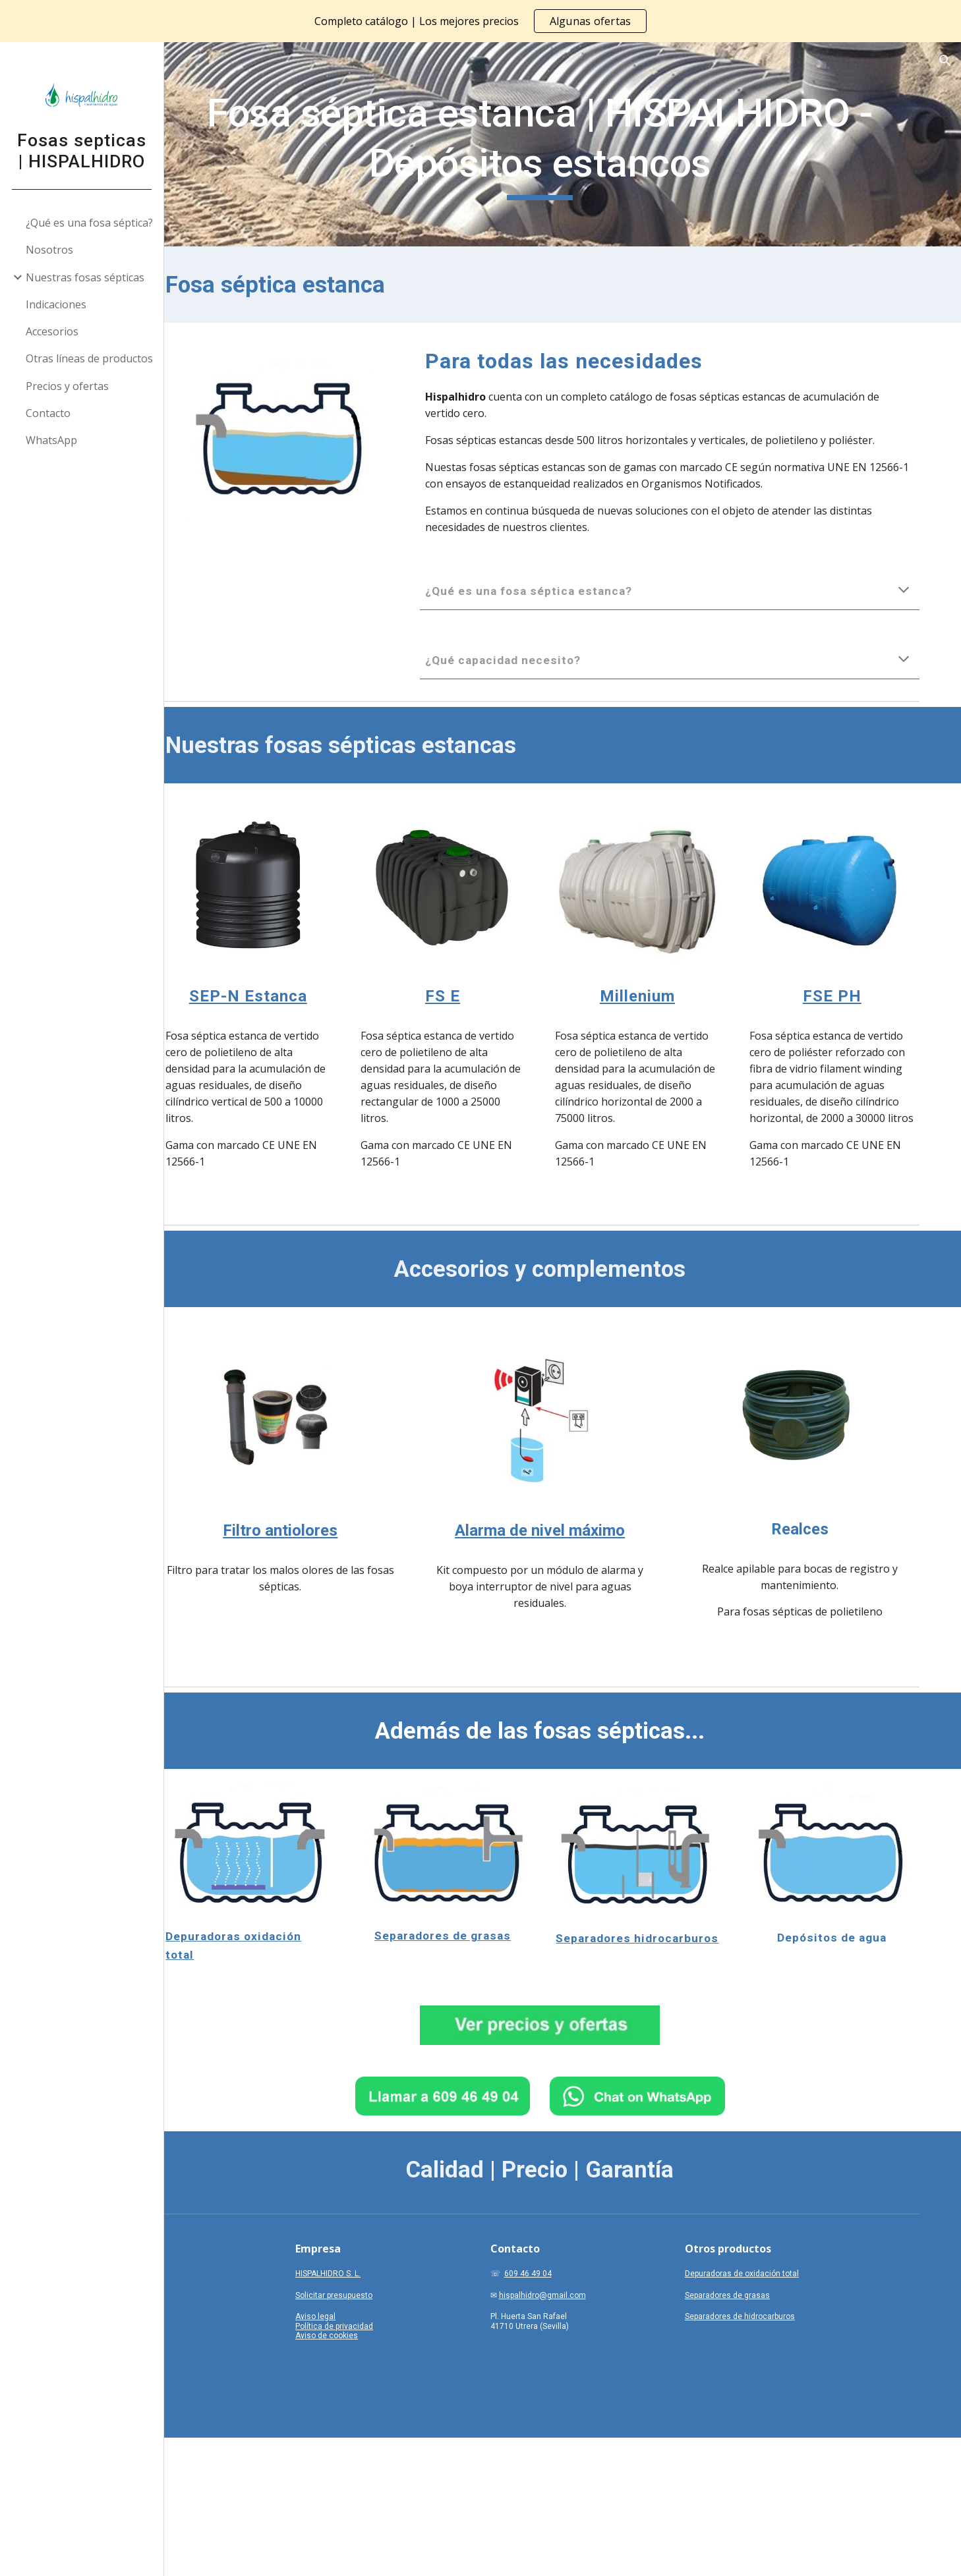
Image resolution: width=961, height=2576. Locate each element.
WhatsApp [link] (52, 440)
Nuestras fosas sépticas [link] (85, 277)
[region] (480, 21)
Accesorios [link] (52, 331)
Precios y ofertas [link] (67, 386)
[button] (945, 60)
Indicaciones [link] (56, 304)
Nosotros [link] (50, 249)
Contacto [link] (48, 413)
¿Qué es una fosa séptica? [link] (90, 222)
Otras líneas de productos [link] (90, 358)
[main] (563, 144)
